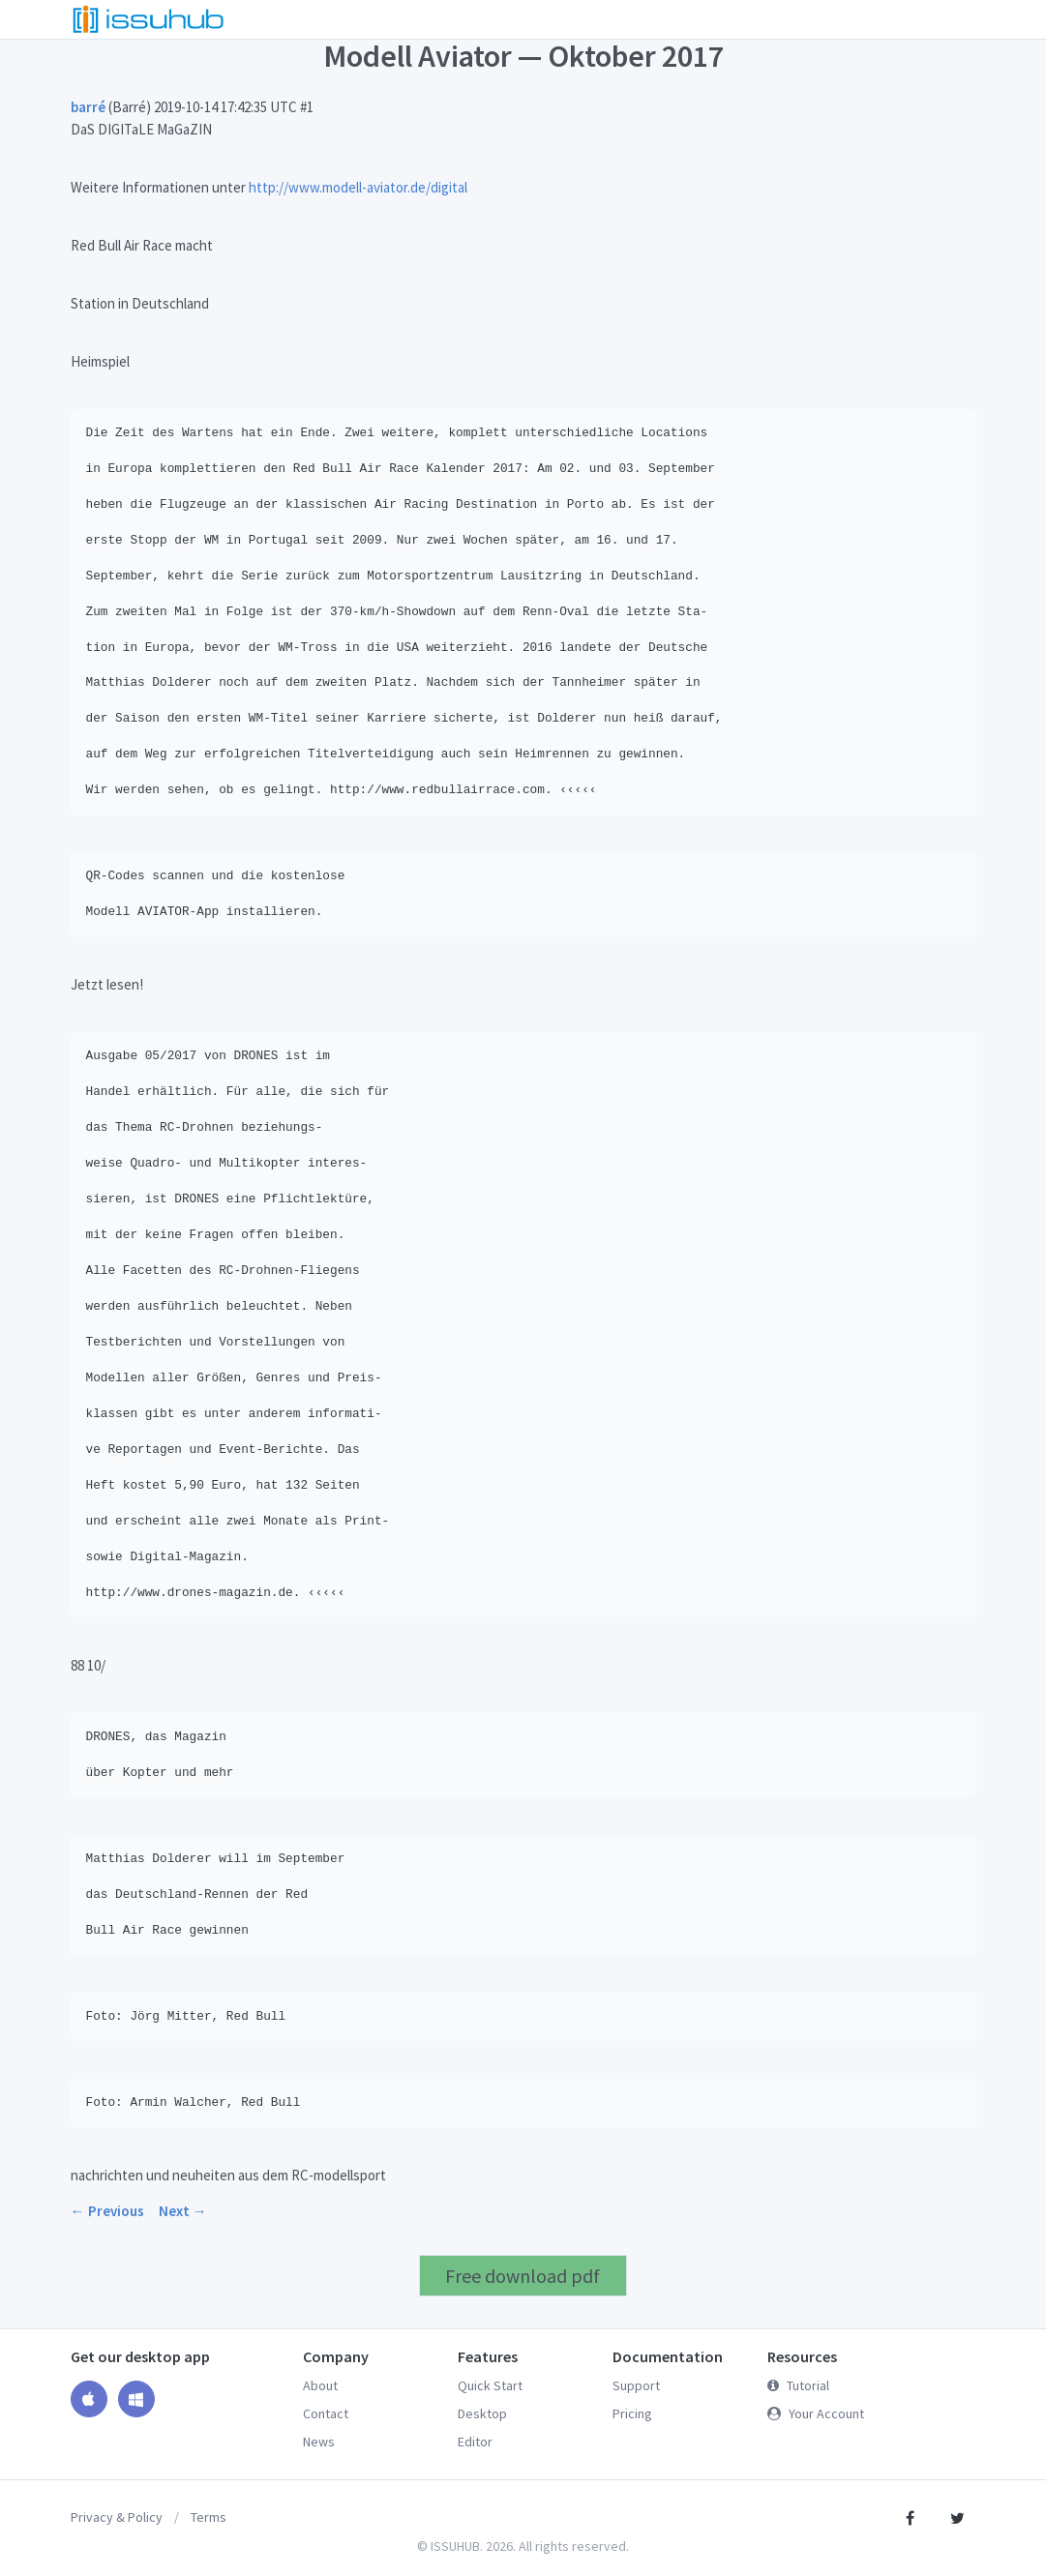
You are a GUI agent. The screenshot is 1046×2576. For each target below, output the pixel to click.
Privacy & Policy (117, 2517)
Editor (475, 2441)
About (320, 2385)
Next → (183, 2211)
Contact (325, 2413)
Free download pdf (522, 2276)
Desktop (482, 2413)
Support (636, 2385)
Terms (208, 2517)
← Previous (107, 2211)
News (319, 2441)
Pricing (632, 2413)
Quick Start (490, 2385)
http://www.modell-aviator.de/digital (358, 187)
